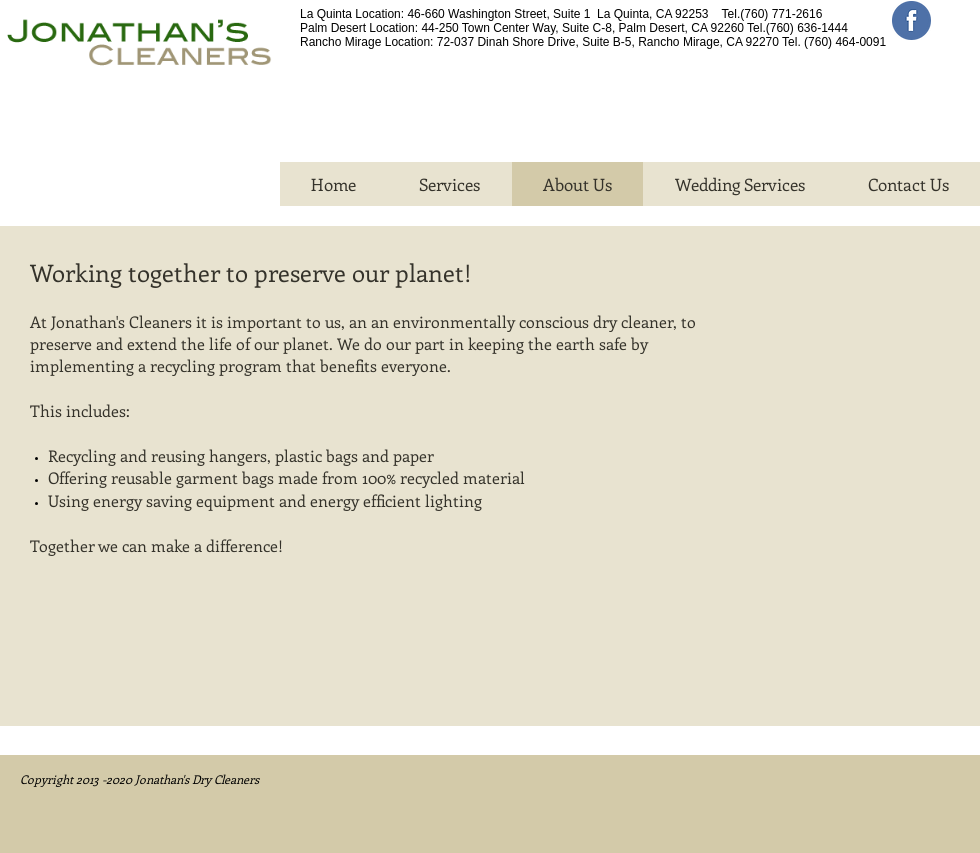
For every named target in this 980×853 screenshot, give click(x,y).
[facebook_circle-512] (911, 20)
